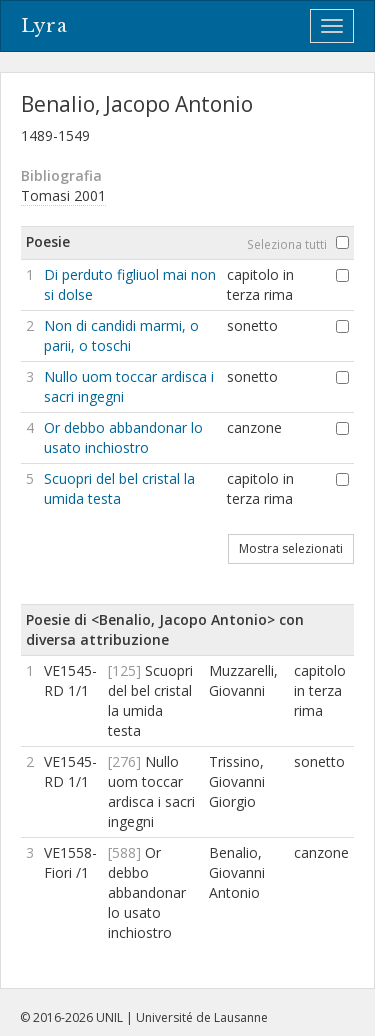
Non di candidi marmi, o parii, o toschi (121, 335)
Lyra (44, 26)
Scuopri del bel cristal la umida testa (119, 488)
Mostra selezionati (291, 548)
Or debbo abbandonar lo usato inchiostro (123, 437)
